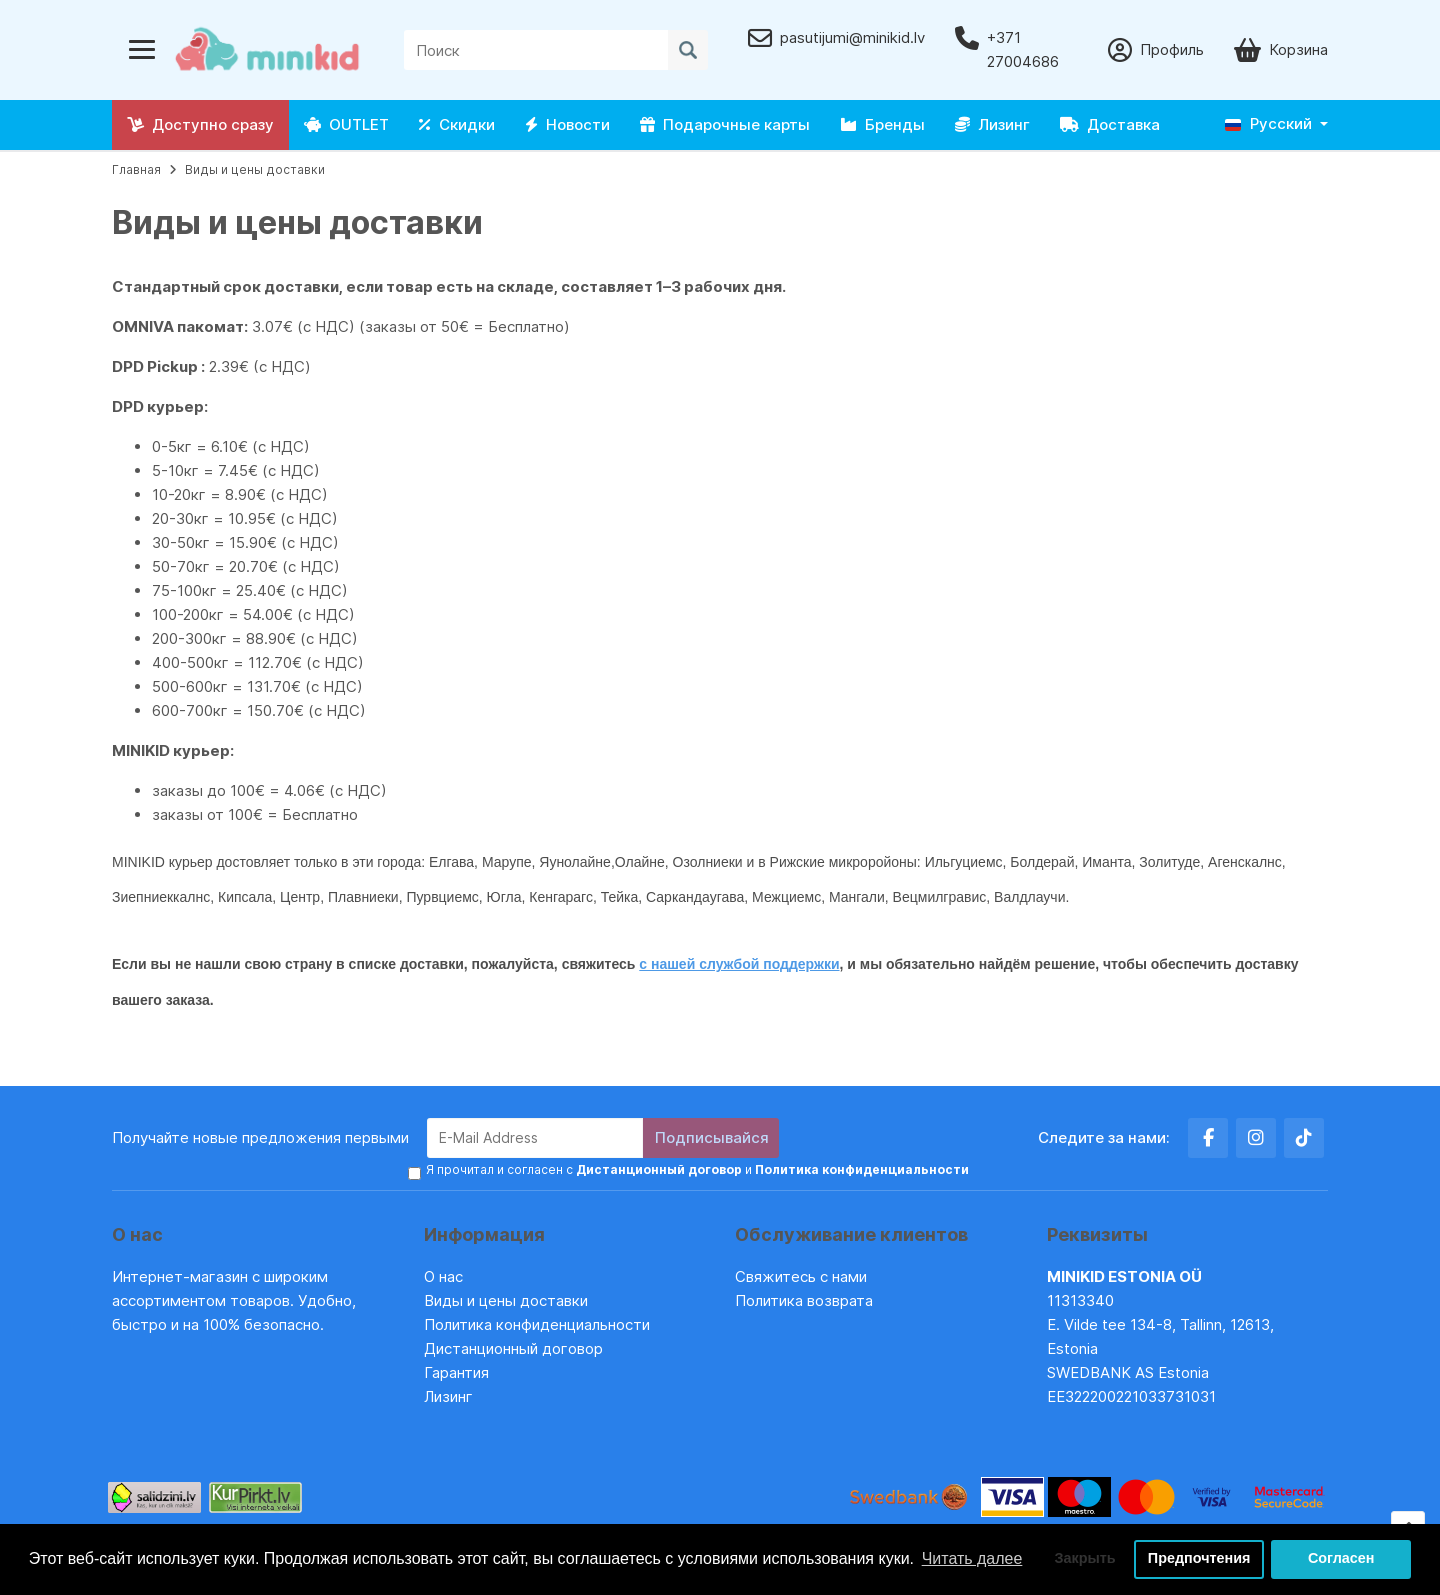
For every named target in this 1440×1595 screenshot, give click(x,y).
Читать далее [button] (972, 1558)
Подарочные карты (725, 124)
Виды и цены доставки (255, 169)
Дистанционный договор (519, 1347)
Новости (567, 124)
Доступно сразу (200, 124)
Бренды (882, 124)
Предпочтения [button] (1199, 1559)
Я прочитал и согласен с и (697, 1168)
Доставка (1110, 124)
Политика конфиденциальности (537, 1323)
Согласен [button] (1341, 1559)
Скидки (457, 124)
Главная (136, 169)
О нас (443, 1275)
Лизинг (992, 124)
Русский (1268, 123)
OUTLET (346, 124)
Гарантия (456, 1371)
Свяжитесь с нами (801, 1275)
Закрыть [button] (1084, 1559)
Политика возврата (804, 1299)
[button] (1276, 124)
